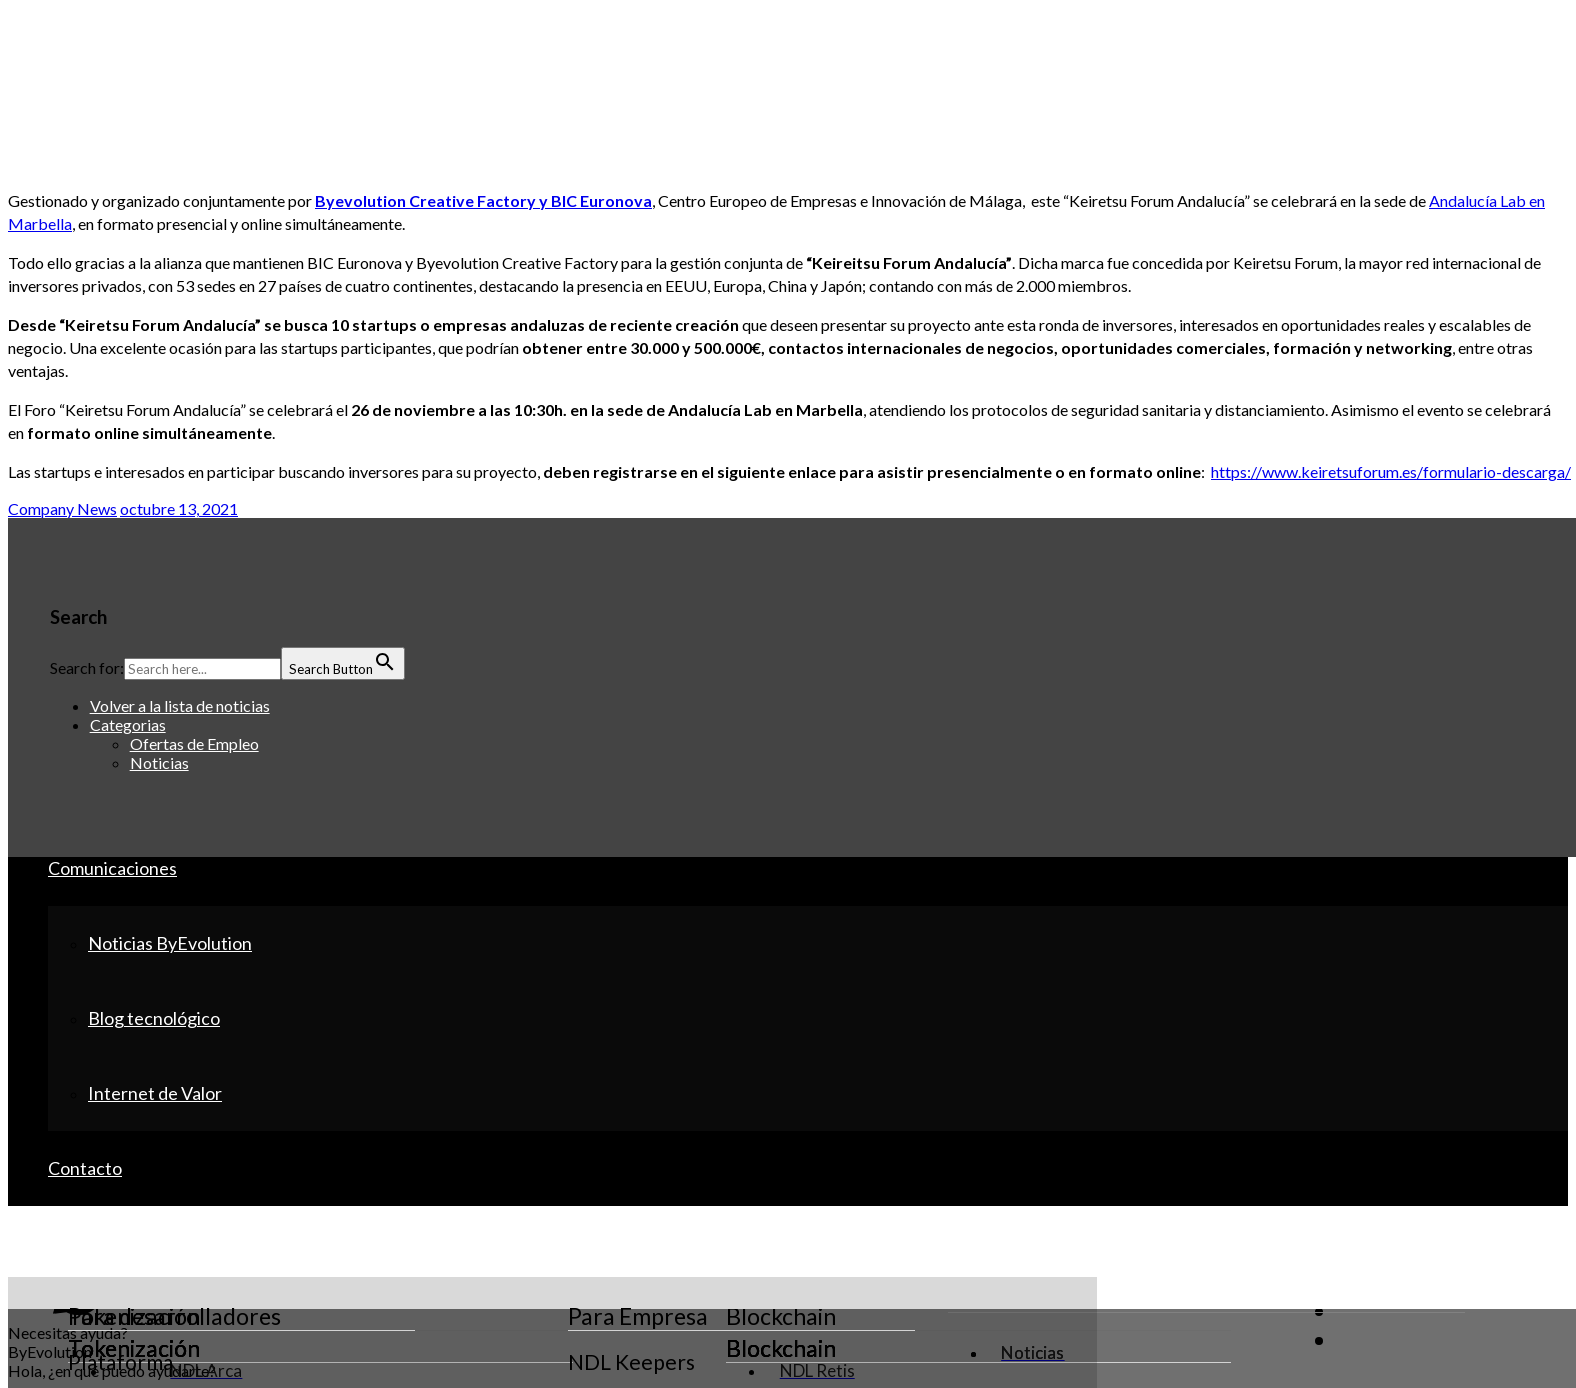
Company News (62, 508)
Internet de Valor (155, 1093)
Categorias (128, 724)
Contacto (85, 1168)
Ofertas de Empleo (194, 743)
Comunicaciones (112, 868)
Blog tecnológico (154, 1018)
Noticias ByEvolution (170, 943)
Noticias (159, 762)
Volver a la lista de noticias (180, 705)
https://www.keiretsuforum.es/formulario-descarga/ (1391, 471)
